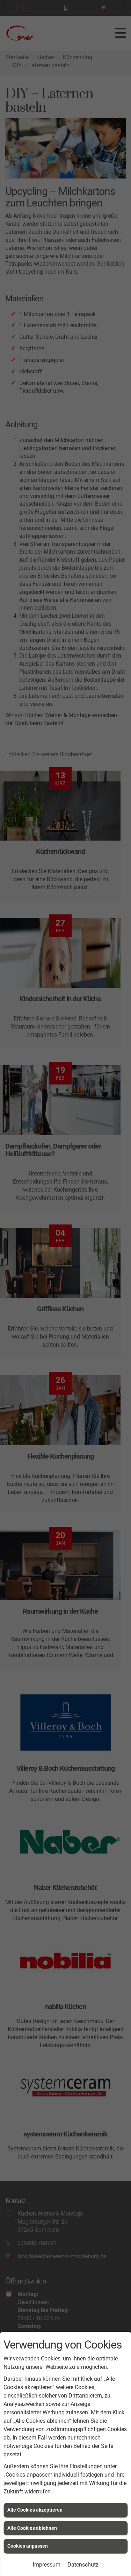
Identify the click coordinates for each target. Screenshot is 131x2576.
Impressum (46, 2564)
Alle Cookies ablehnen (32, 2528)
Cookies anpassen (27, 2546)
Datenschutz (83, 2564)
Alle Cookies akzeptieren (35, 2510)
